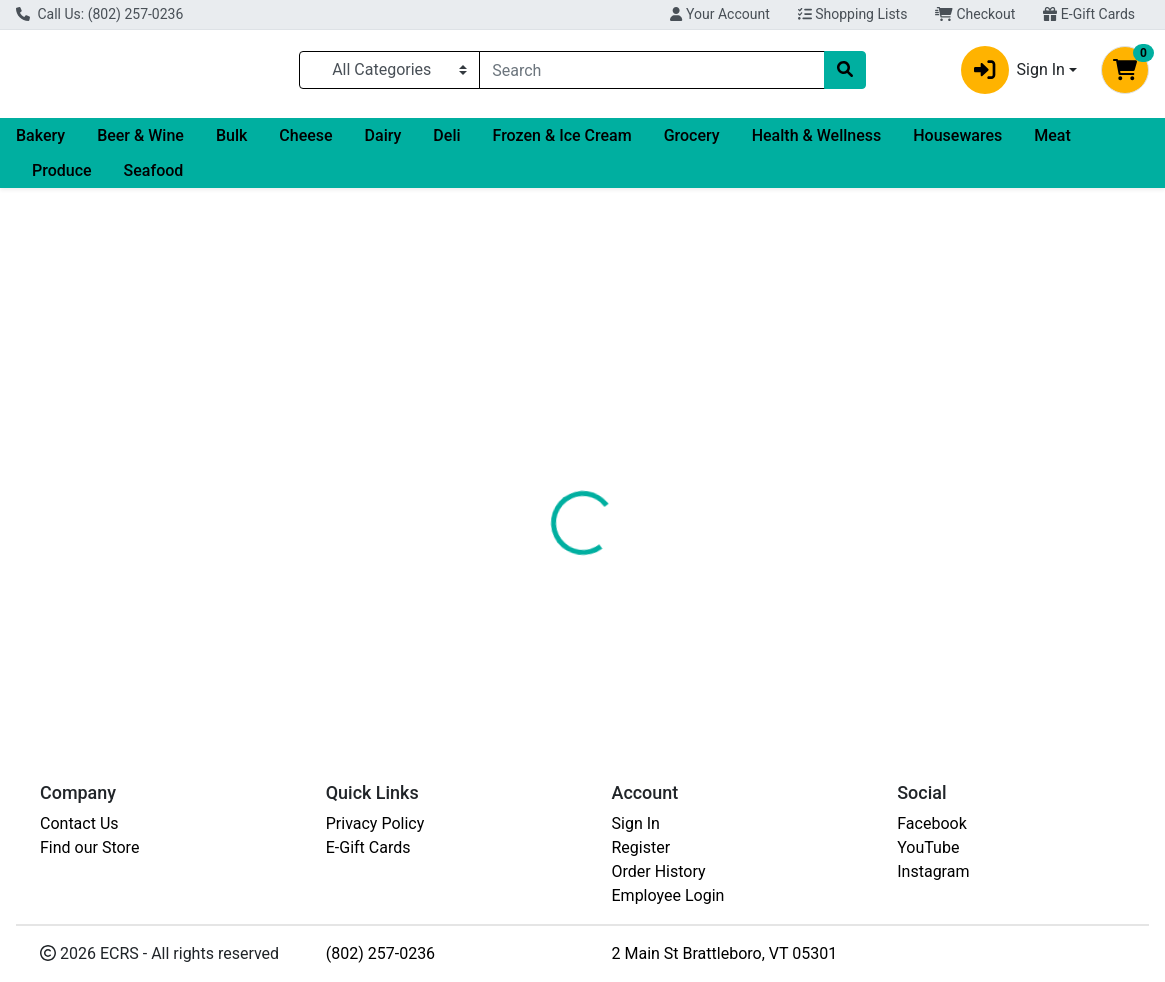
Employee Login (668, 895)
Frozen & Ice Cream (562, 143)
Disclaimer (628, 418)
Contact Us (79, 823)
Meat (1052, 143)
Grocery (692, 143)
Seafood (154, 178)
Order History (659, 871)
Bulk (231, 143)
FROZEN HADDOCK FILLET (604, 654)
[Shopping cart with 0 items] (1125, 74)
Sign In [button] (1013, 74)
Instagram (933, 871)
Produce (62, 178)
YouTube (928, 847)
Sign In (636, 823)
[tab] (539, 418)
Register (641, 847)
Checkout (975, 14)
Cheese (305, 143)
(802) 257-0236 (380, 953)
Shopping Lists (853, 14)
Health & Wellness (817, 143)
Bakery (40, 143)
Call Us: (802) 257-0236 (99, 14)
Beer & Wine (140, 143)
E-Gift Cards (1089, 14)
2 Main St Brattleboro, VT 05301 (725, 953)
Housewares (957, 143)
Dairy (383, 143)
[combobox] (652, 74)
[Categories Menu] (389, 74)
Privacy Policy (375, 823)
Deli (446, 143)
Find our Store (89, 847)
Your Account (719, 14)
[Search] (652, 74)
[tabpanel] (825, 501)
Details (539, 418)
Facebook (931, 823)
